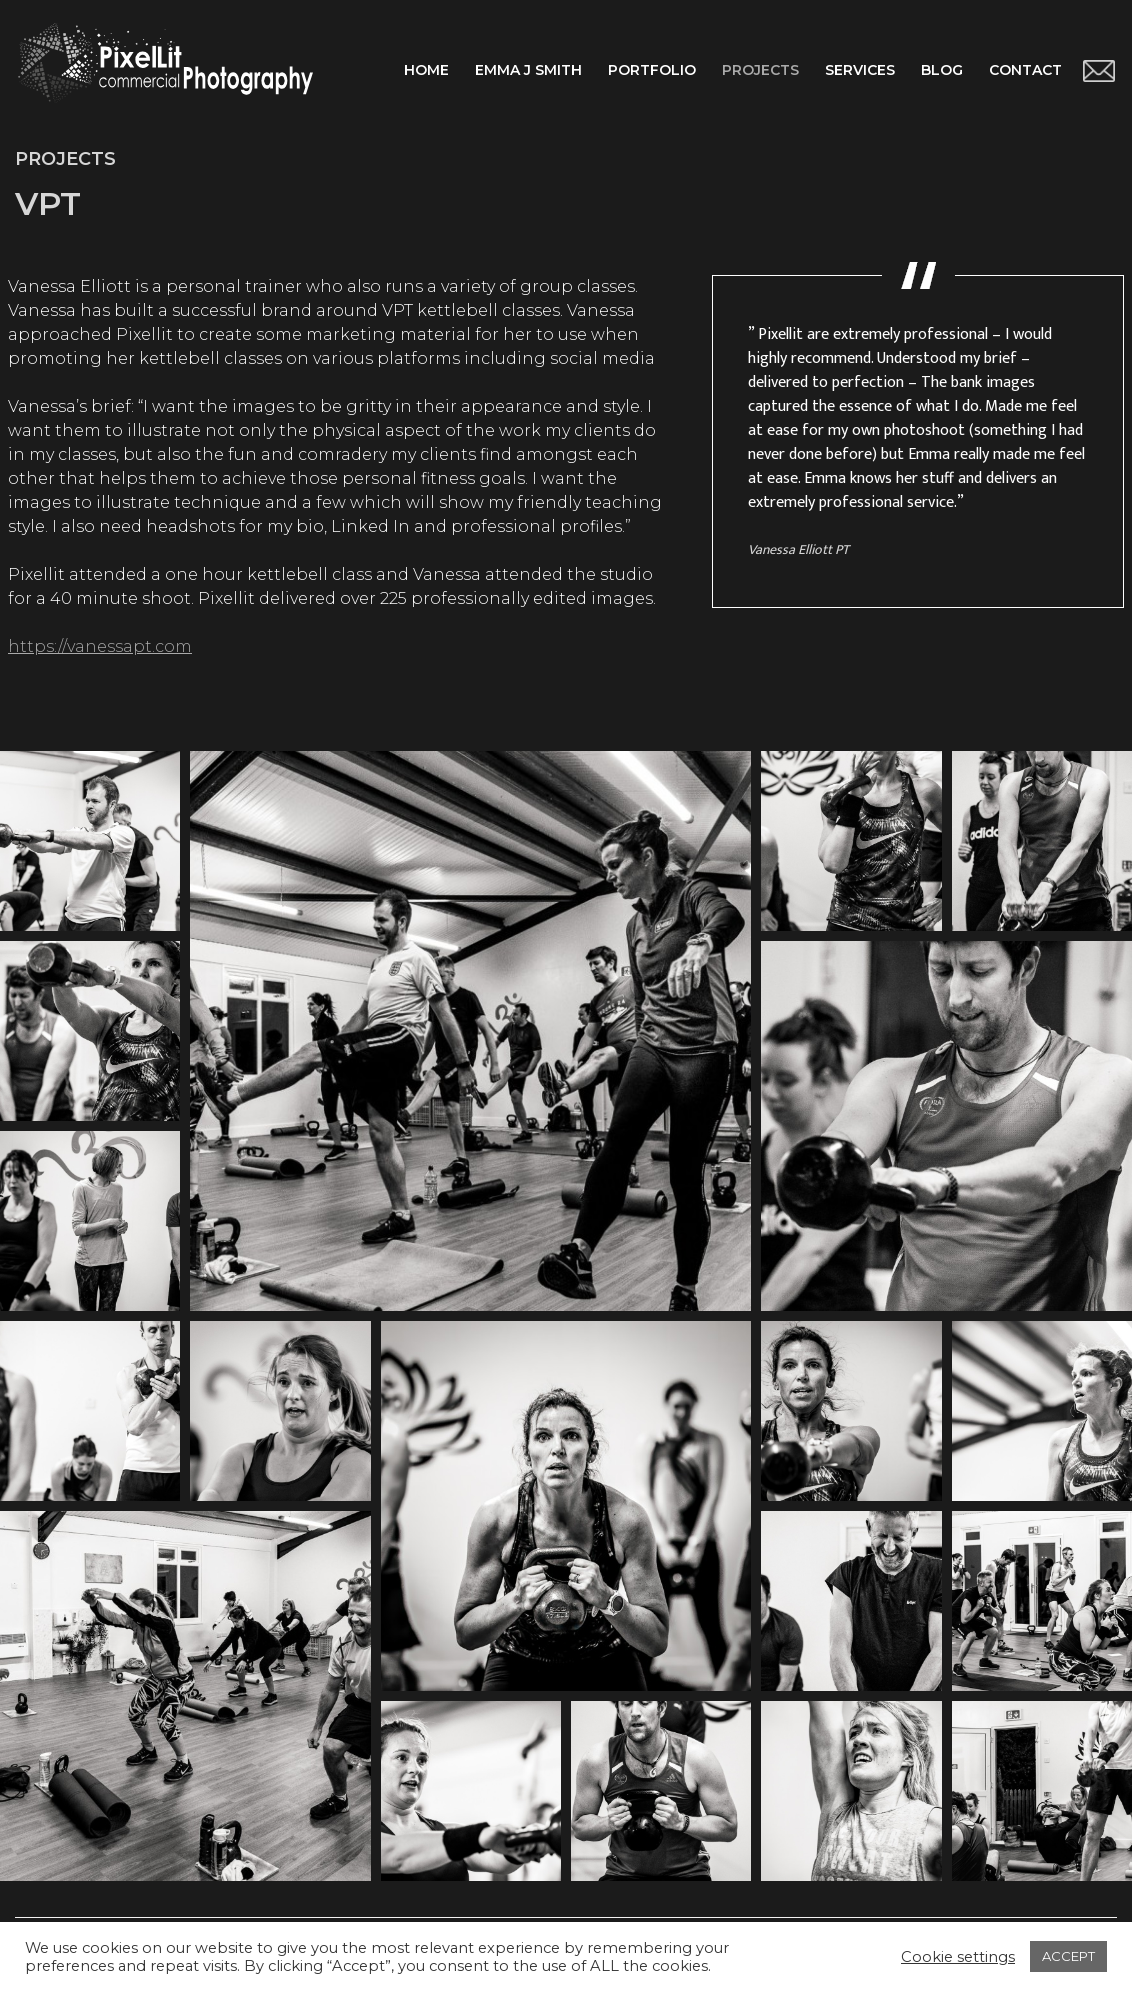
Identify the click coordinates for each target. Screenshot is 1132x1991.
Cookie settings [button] (958, 1957)
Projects (760, 70)
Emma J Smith (528, 70)
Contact (1025, 70)
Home (426, 70)
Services (860, 70)
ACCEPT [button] (1068, 1956)
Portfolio (652, 70)
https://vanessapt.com (100, 646)
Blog (942, 70)
